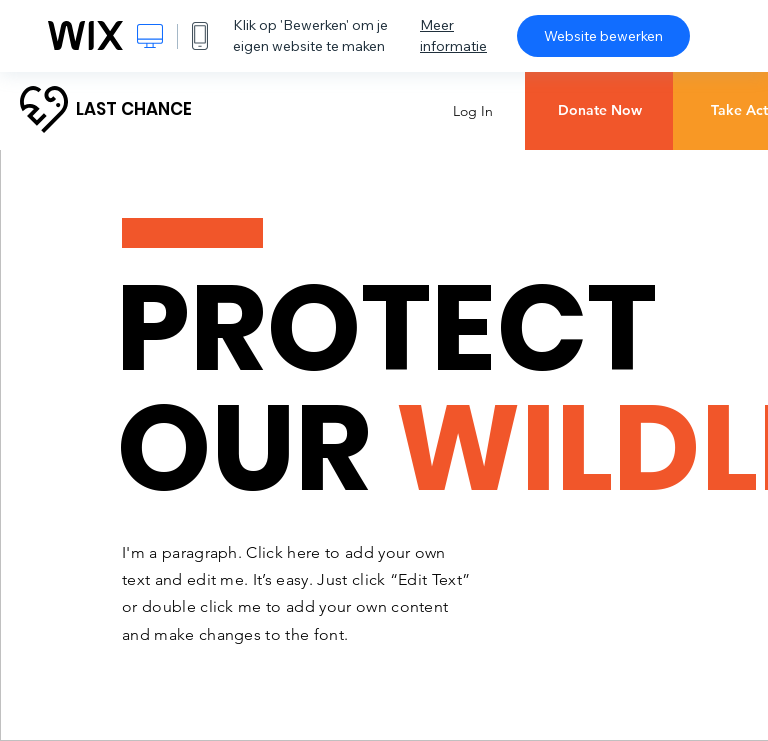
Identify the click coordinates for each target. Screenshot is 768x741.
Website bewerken (603, 36)
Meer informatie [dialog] (453, 35)
